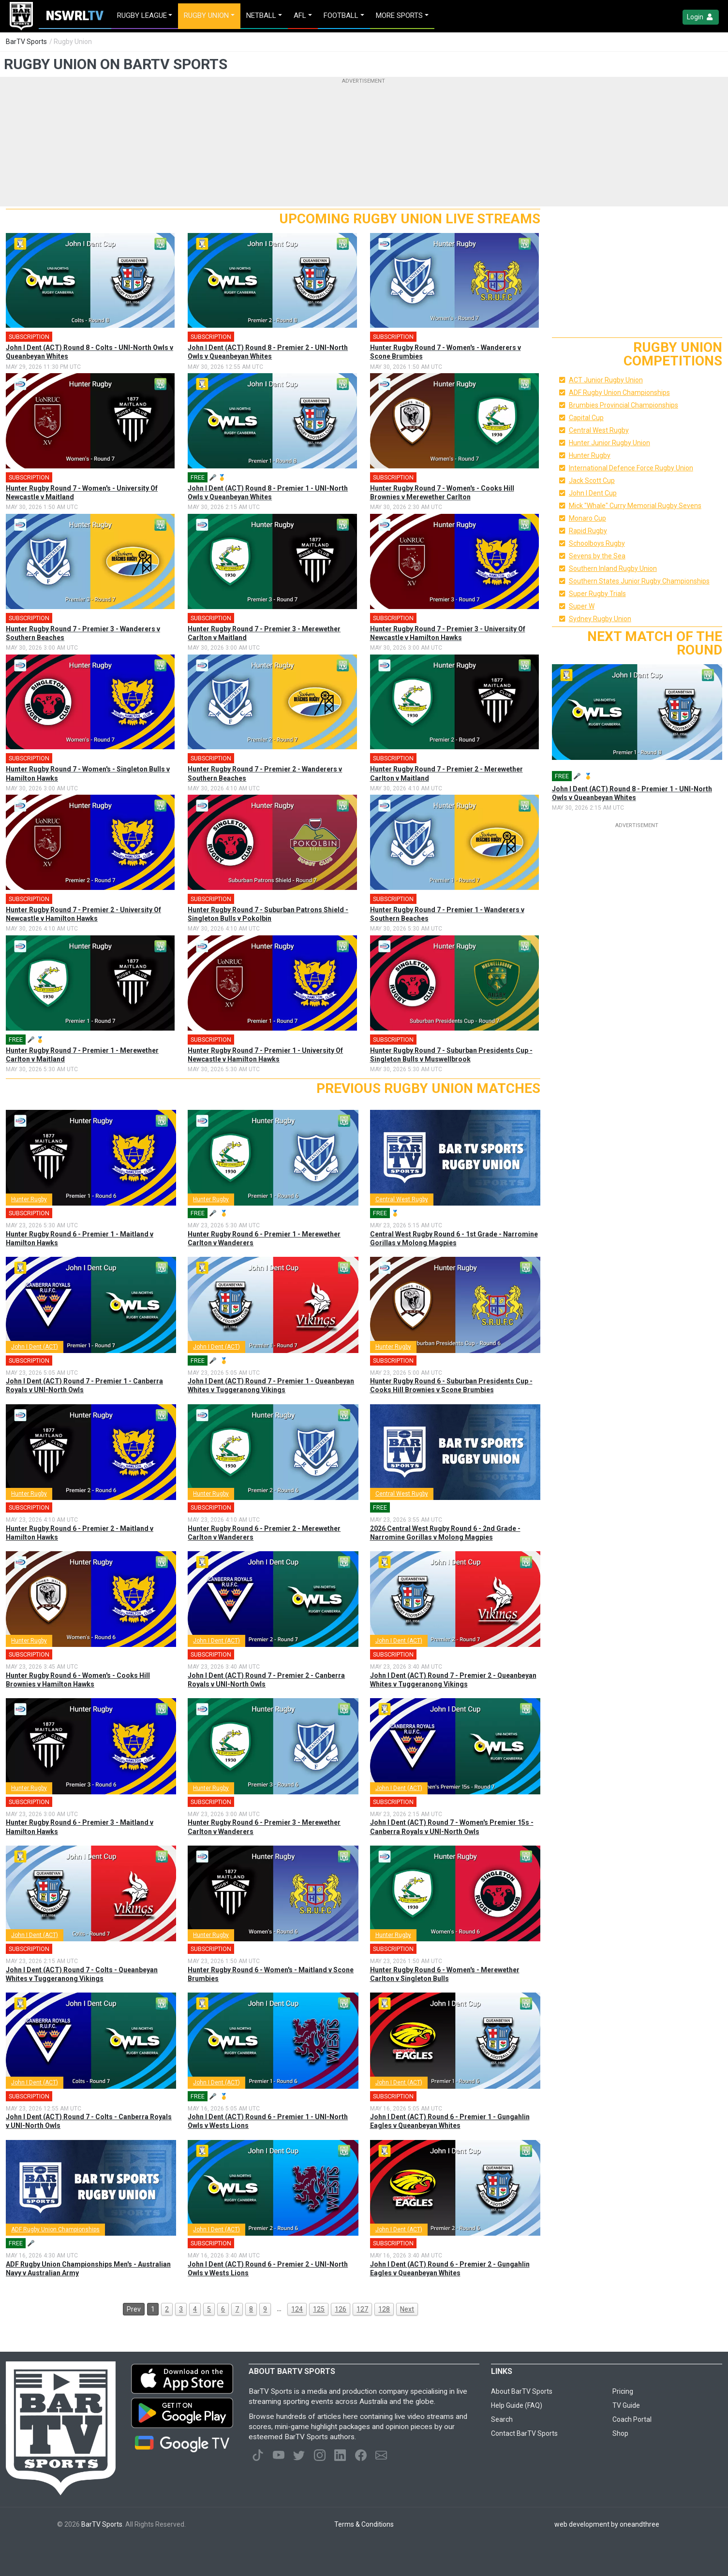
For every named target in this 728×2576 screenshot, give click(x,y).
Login (700, 17)
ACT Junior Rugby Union (606, 380)
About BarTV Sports (521, 2391)
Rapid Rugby (588, 531)
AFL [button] (300, 15)
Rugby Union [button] (206, 15)
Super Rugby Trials (597, 593)
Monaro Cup (587, 518)
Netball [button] (261, 15)
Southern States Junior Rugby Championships (639, 581)
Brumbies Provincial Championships (623, 405)
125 (319, 2309)
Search (502, 2419)
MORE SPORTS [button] (399, 15)
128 (384, 2309)
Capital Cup (586, 418)
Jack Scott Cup (592, 480)
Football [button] (341, 15)
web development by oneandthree (606, 2524)
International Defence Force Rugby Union (631, 468)
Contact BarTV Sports (524, 2433)
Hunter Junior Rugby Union (609, 443)
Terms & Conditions (364, 2524)
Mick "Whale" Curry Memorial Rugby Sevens (635, 505)
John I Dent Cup (593, 493)
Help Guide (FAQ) (516, 2405)
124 (297, 2309)
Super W (581, 606)
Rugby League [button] (142, 15)
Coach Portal (632, 2419)
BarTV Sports (26, 41)
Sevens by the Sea (597, 556)
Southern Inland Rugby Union (613, 568)
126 (340, 2309)
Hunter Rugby (29, 1199)
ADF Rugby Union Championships (55, 2229)
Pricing (622, 2391)
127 (362, 2309)
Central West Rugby (401, 1199)
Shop (620, 2433)
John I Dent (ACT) (34, 1346)
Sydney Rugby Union (600, 619)
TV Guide (626, 2405)
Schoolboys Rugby (597, 543)
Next (407, 2309)
